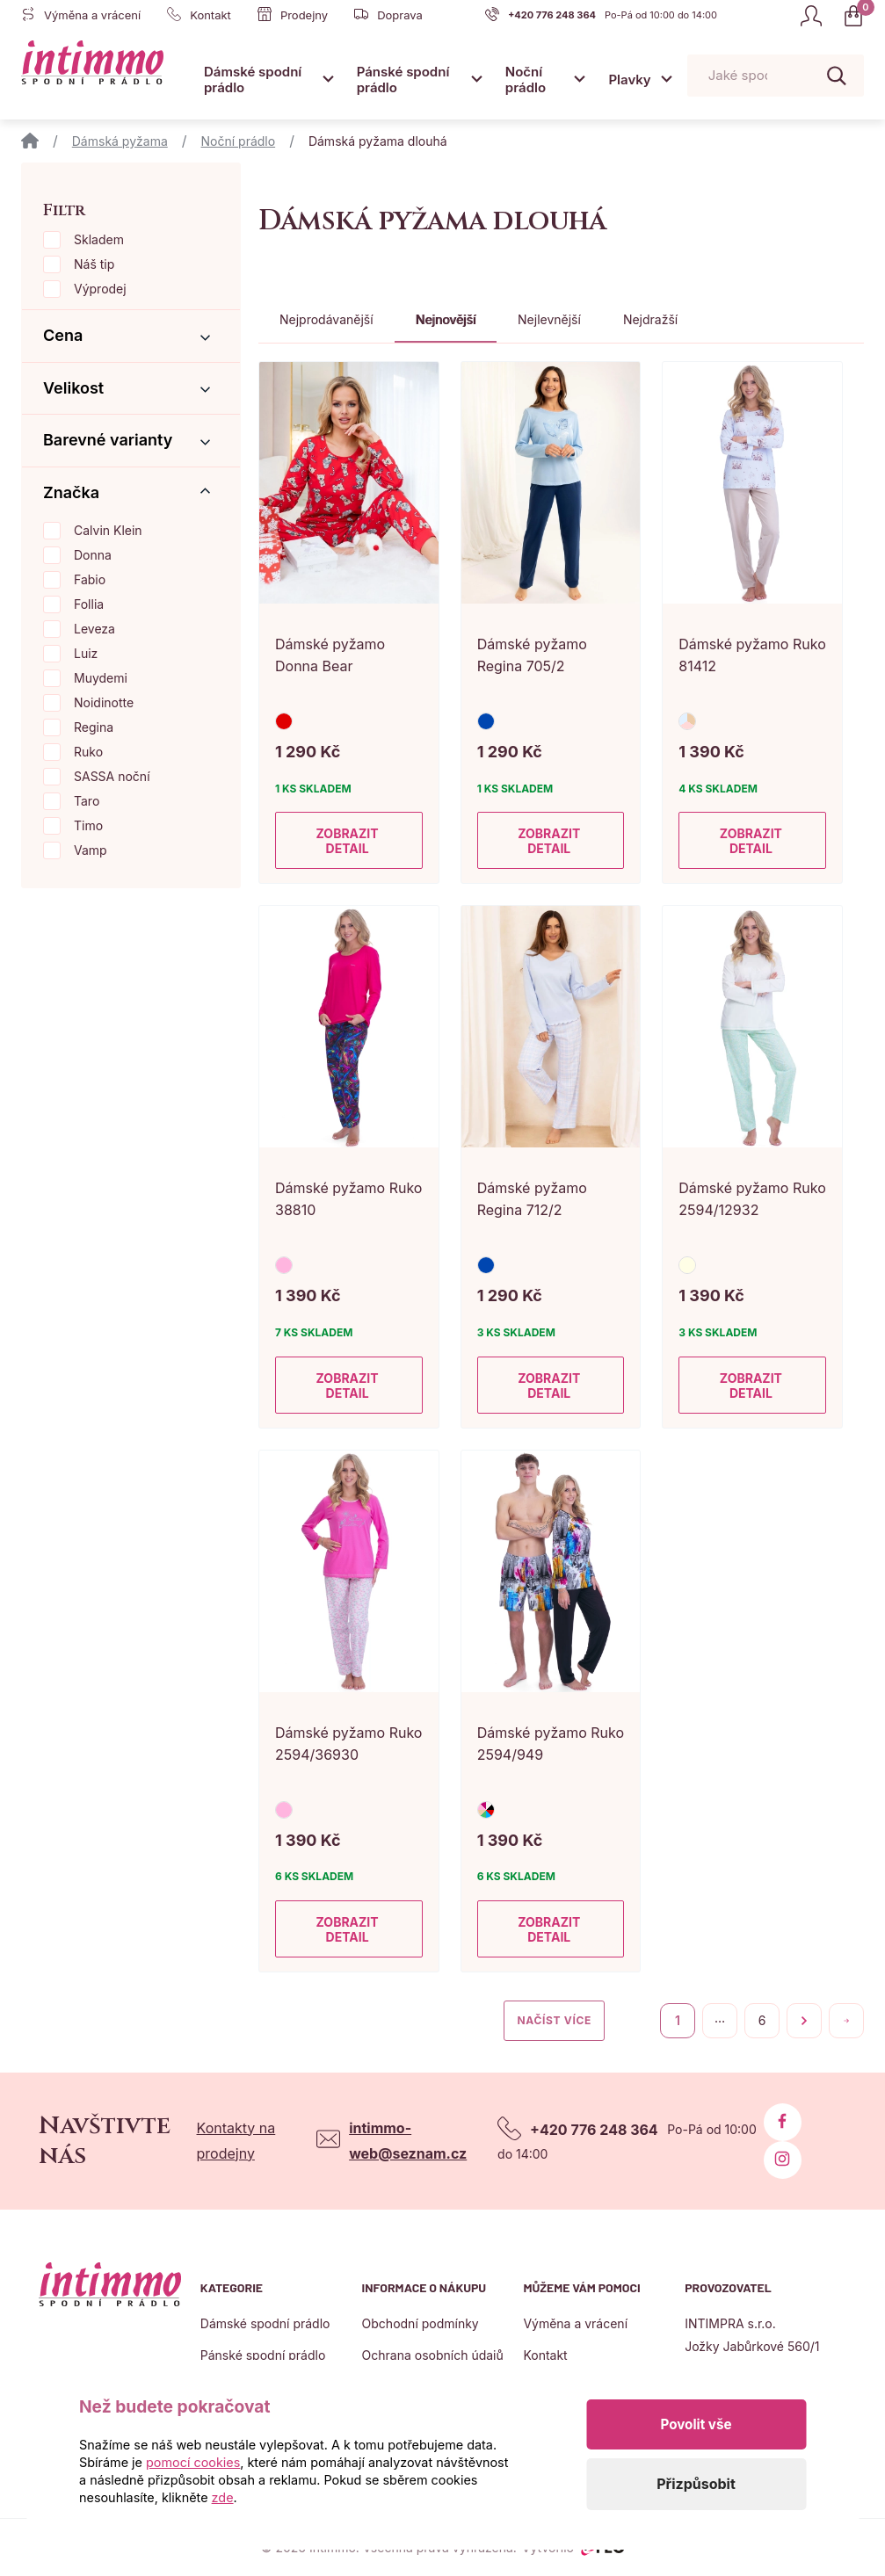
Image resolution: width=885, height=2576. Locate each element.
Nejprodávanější (326, 319)
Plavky (629, 79)
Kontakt (545, 2355)
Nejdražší (650, 319)
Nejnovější (445, 319)
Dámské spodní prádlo (252, 79)
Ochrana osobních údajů (433, 2355)
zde (223, 2497)
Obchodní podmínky (420, 2323)
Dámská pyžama (120, 141)
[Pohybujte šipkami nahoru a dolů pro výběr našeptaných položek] (775, 76)
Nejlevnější (549, 319)
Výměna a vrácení (575, 2323)
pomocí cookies (193, 2462)
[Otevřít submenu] (328, 78)
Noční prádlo (525, 79)
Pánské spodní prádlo (403, 79)
